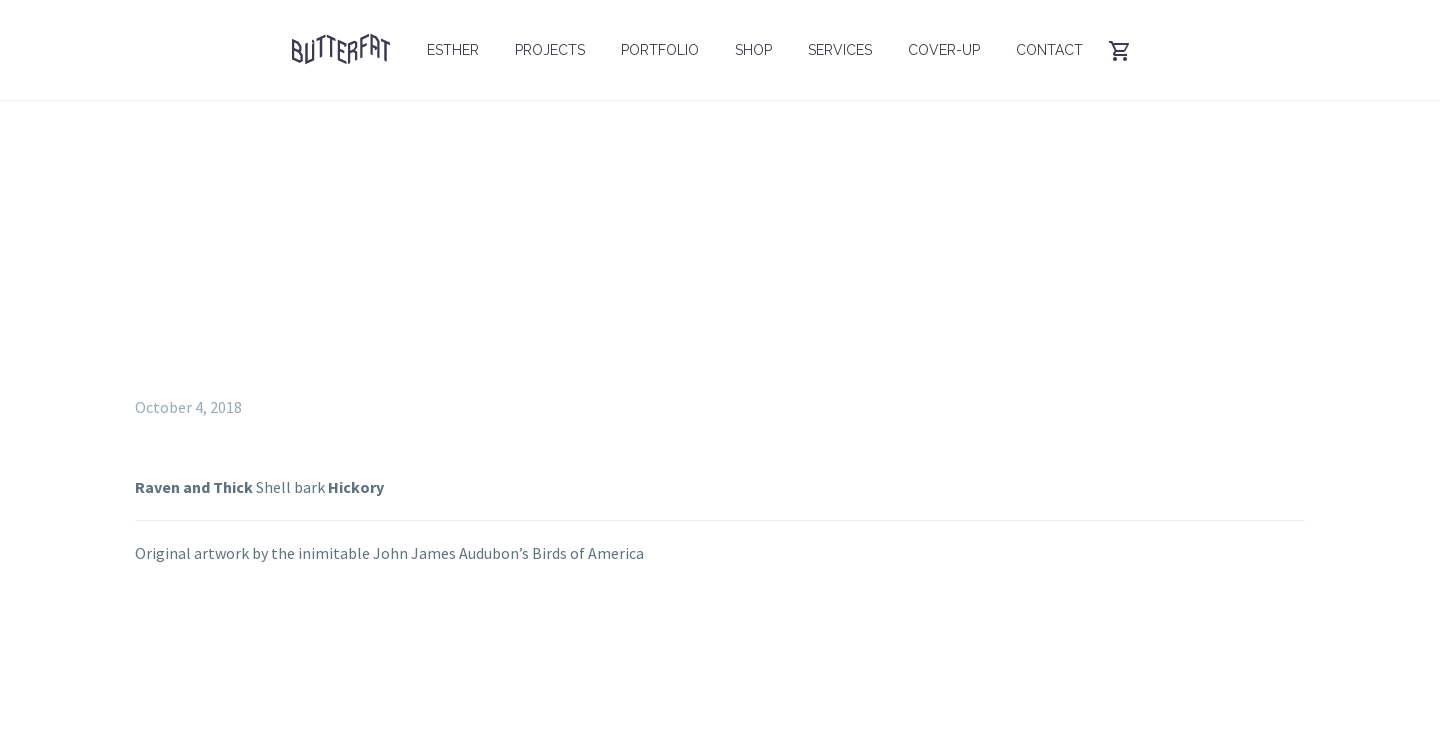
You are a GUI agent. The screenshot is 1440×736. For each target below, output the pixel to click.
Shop (753, 50)
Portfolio (660, 50)
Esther (453, 50)
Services (840, 50)
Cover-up (944, 50)
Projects (550, 50)
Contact (1049, 50)
